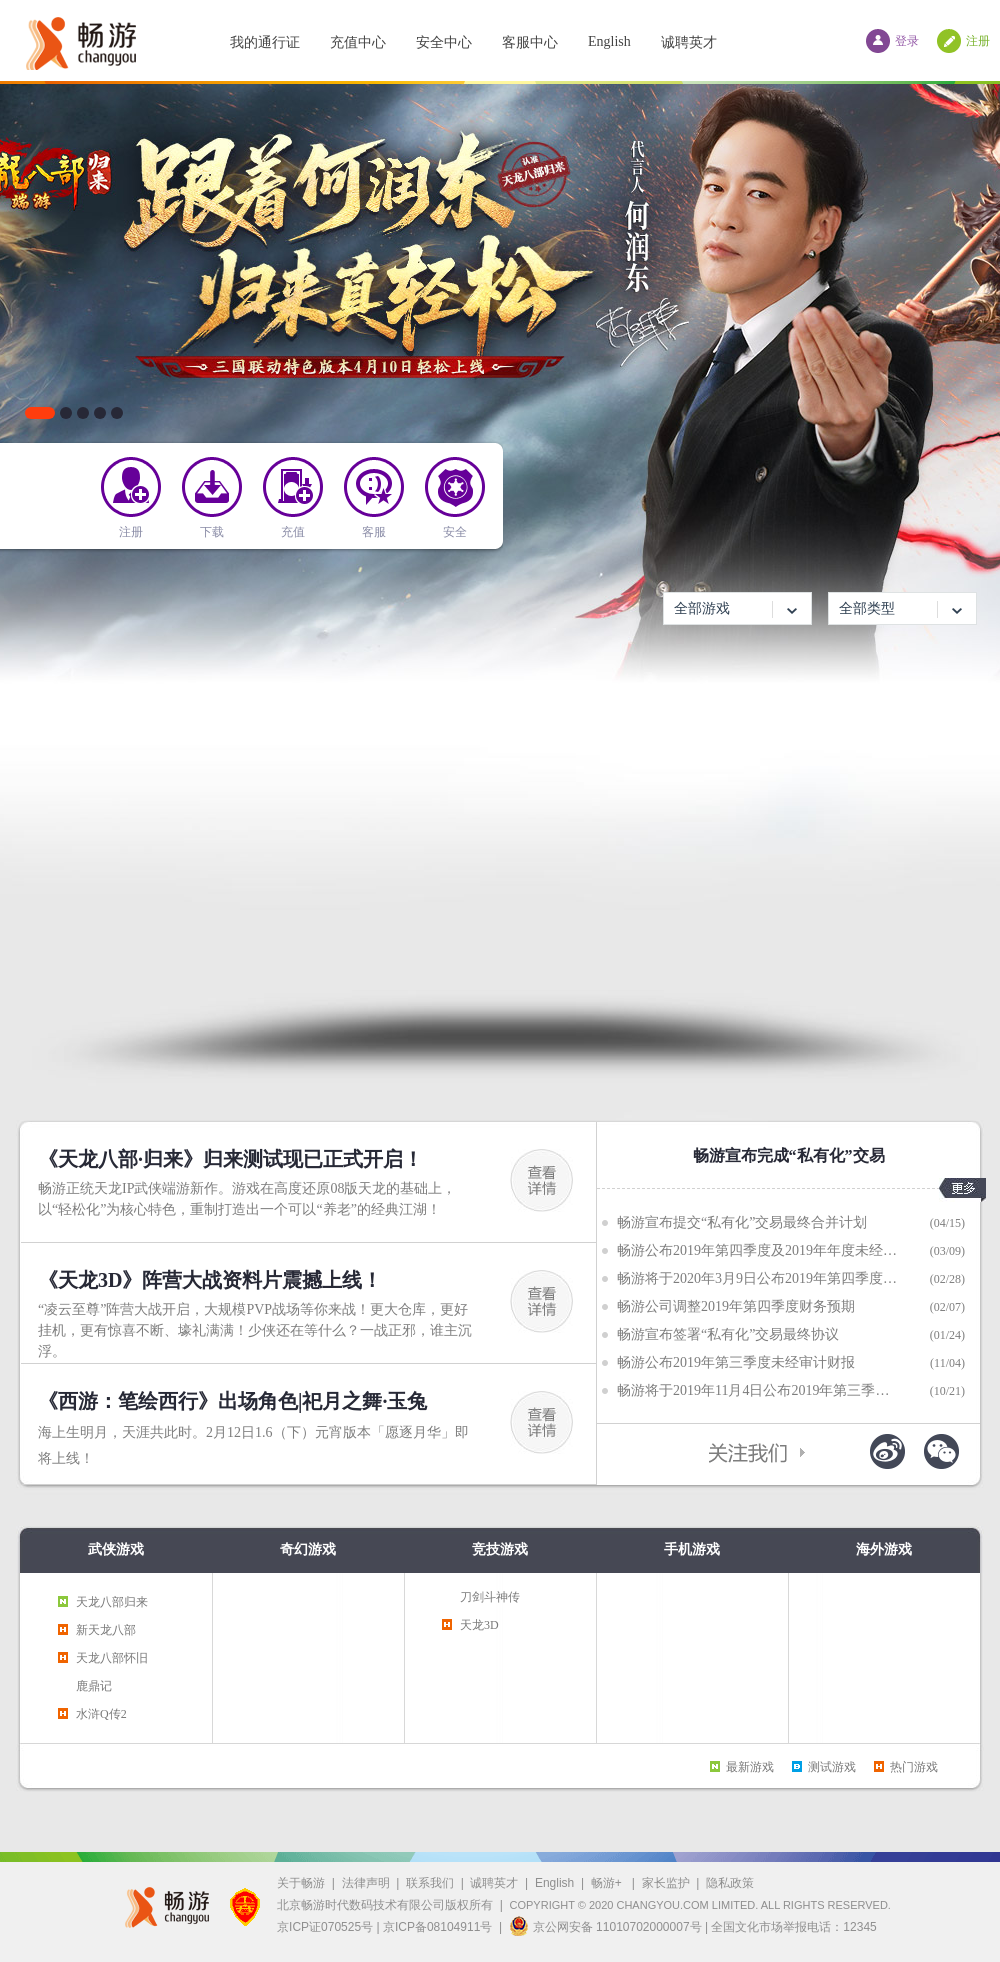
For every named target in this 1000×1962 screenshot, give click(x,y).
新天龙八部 (106, 1630)
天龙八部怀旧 (112, 1658)
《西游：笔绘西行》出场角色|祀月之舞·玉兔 (232, 1401)
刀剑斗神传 (490, 1597)
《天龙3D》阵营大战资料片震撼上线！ (210, 1280)
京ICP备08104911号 (437, 1927)
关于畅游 (301, 1883)
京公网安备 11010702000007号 (605, 1926)
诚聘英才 (689, 42)
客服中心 (530, 42)
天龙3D (479, 1625)
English (609, 41)
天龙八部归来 (112, 1602)
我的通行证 (265, 42)
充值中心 (358, 42)
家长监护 (666, 1883)
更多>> (962, 1190)
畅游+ (608, 1883)
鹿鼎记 (94, 1686)
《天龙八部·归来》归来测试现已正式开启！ (230, 1159)
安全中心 (444, 42)
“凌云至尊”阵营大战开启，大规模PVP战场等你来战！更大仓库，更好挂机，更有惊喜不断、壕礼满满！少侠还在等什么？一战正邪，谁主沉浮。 (255, 1330)
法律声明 (366, 1883)
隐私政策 (730, 1883)
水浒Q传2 (101, 1714)
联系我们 (430, 1883)
